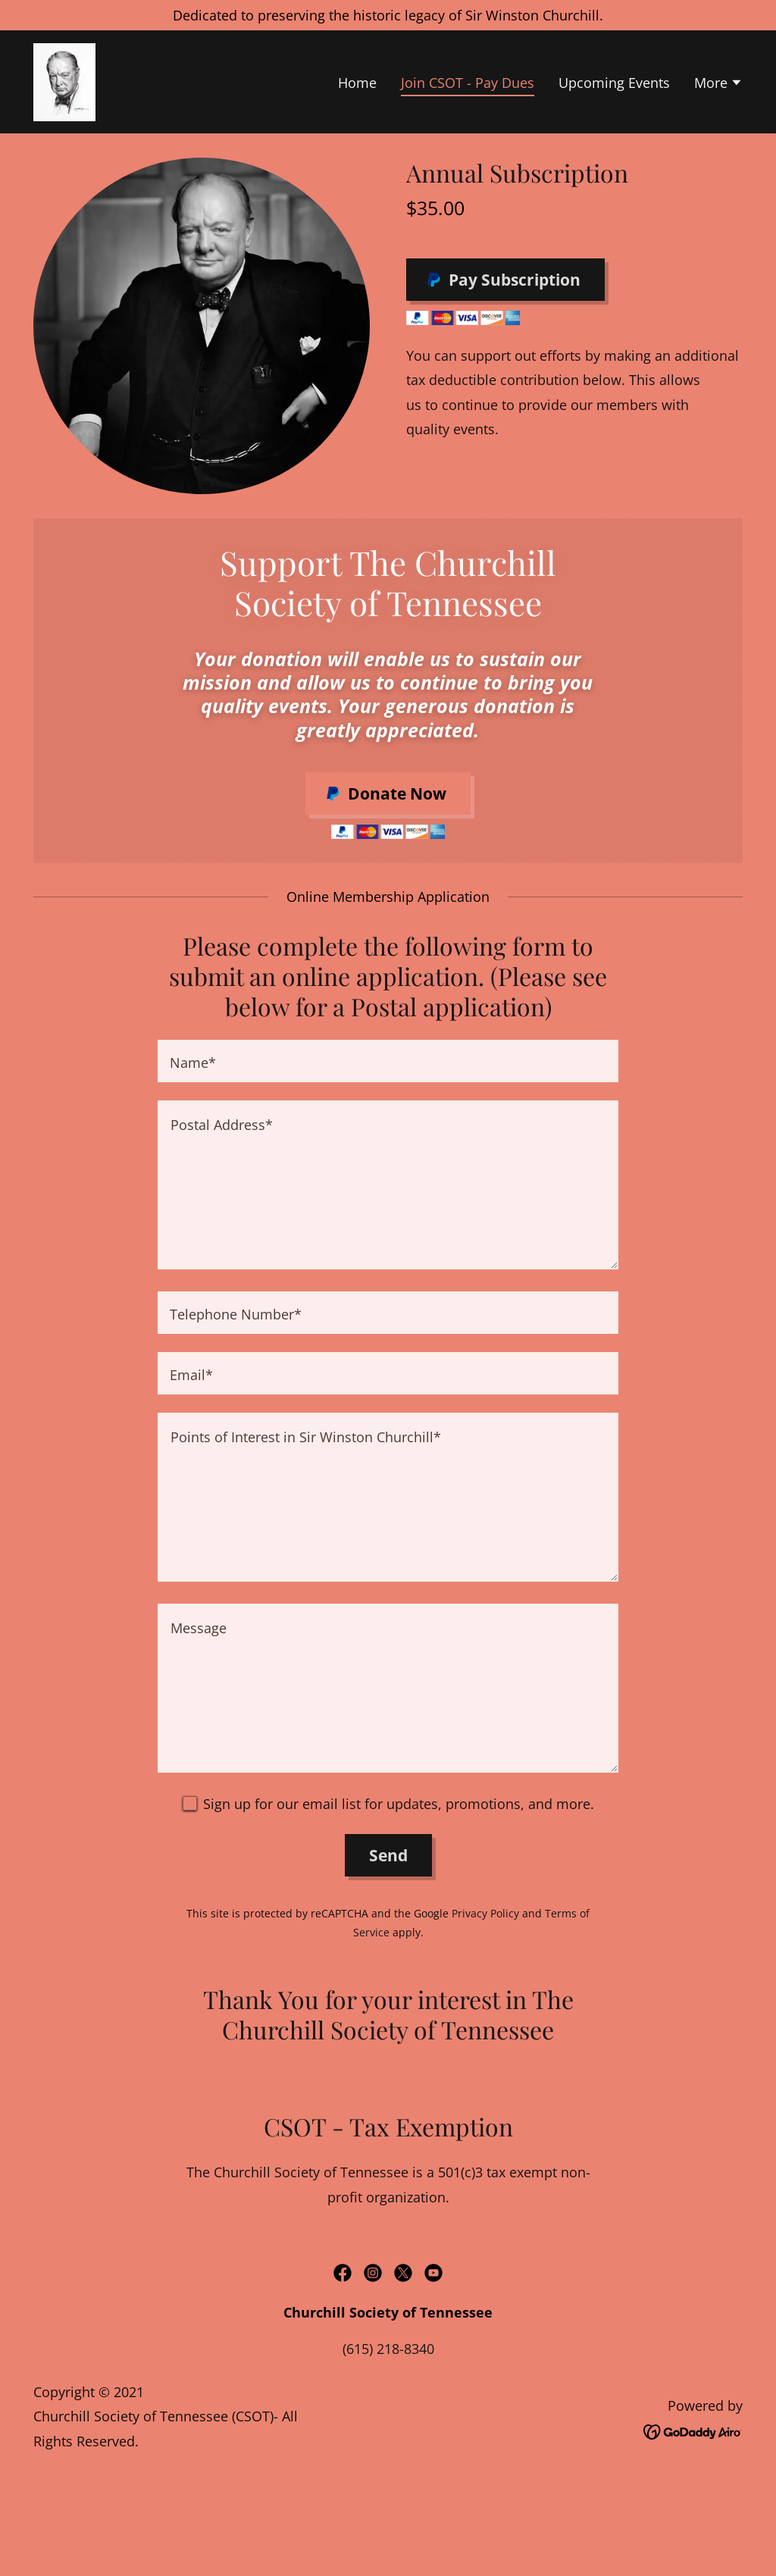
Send (388, 1855)
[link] (64, 80)
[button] (718, 84)
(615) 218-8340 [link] (388, 2349)
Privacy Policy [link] (485, 1913)
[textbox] (388, 1061)
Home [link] (357, 83)
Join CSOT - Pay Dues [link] (467, 83)
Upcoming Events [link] (614, 83)
